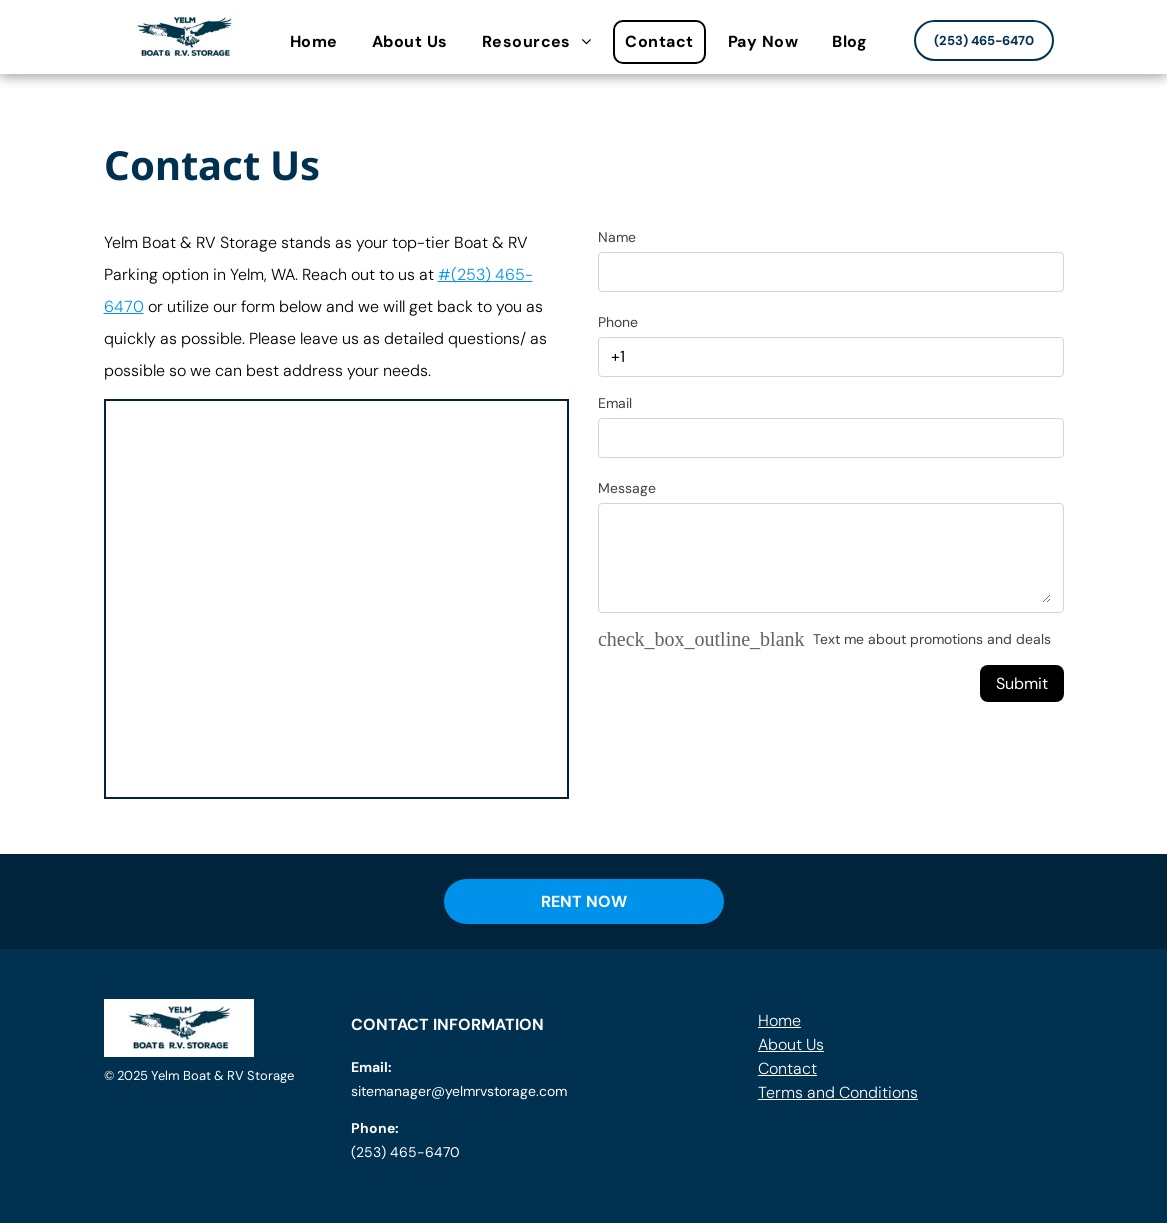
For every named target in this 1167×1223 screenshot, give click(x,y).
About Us (791, 1044)
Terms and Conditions (838, 1092)
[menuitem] (319, 42)
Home (779, 1020)
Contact (787, 1068)
